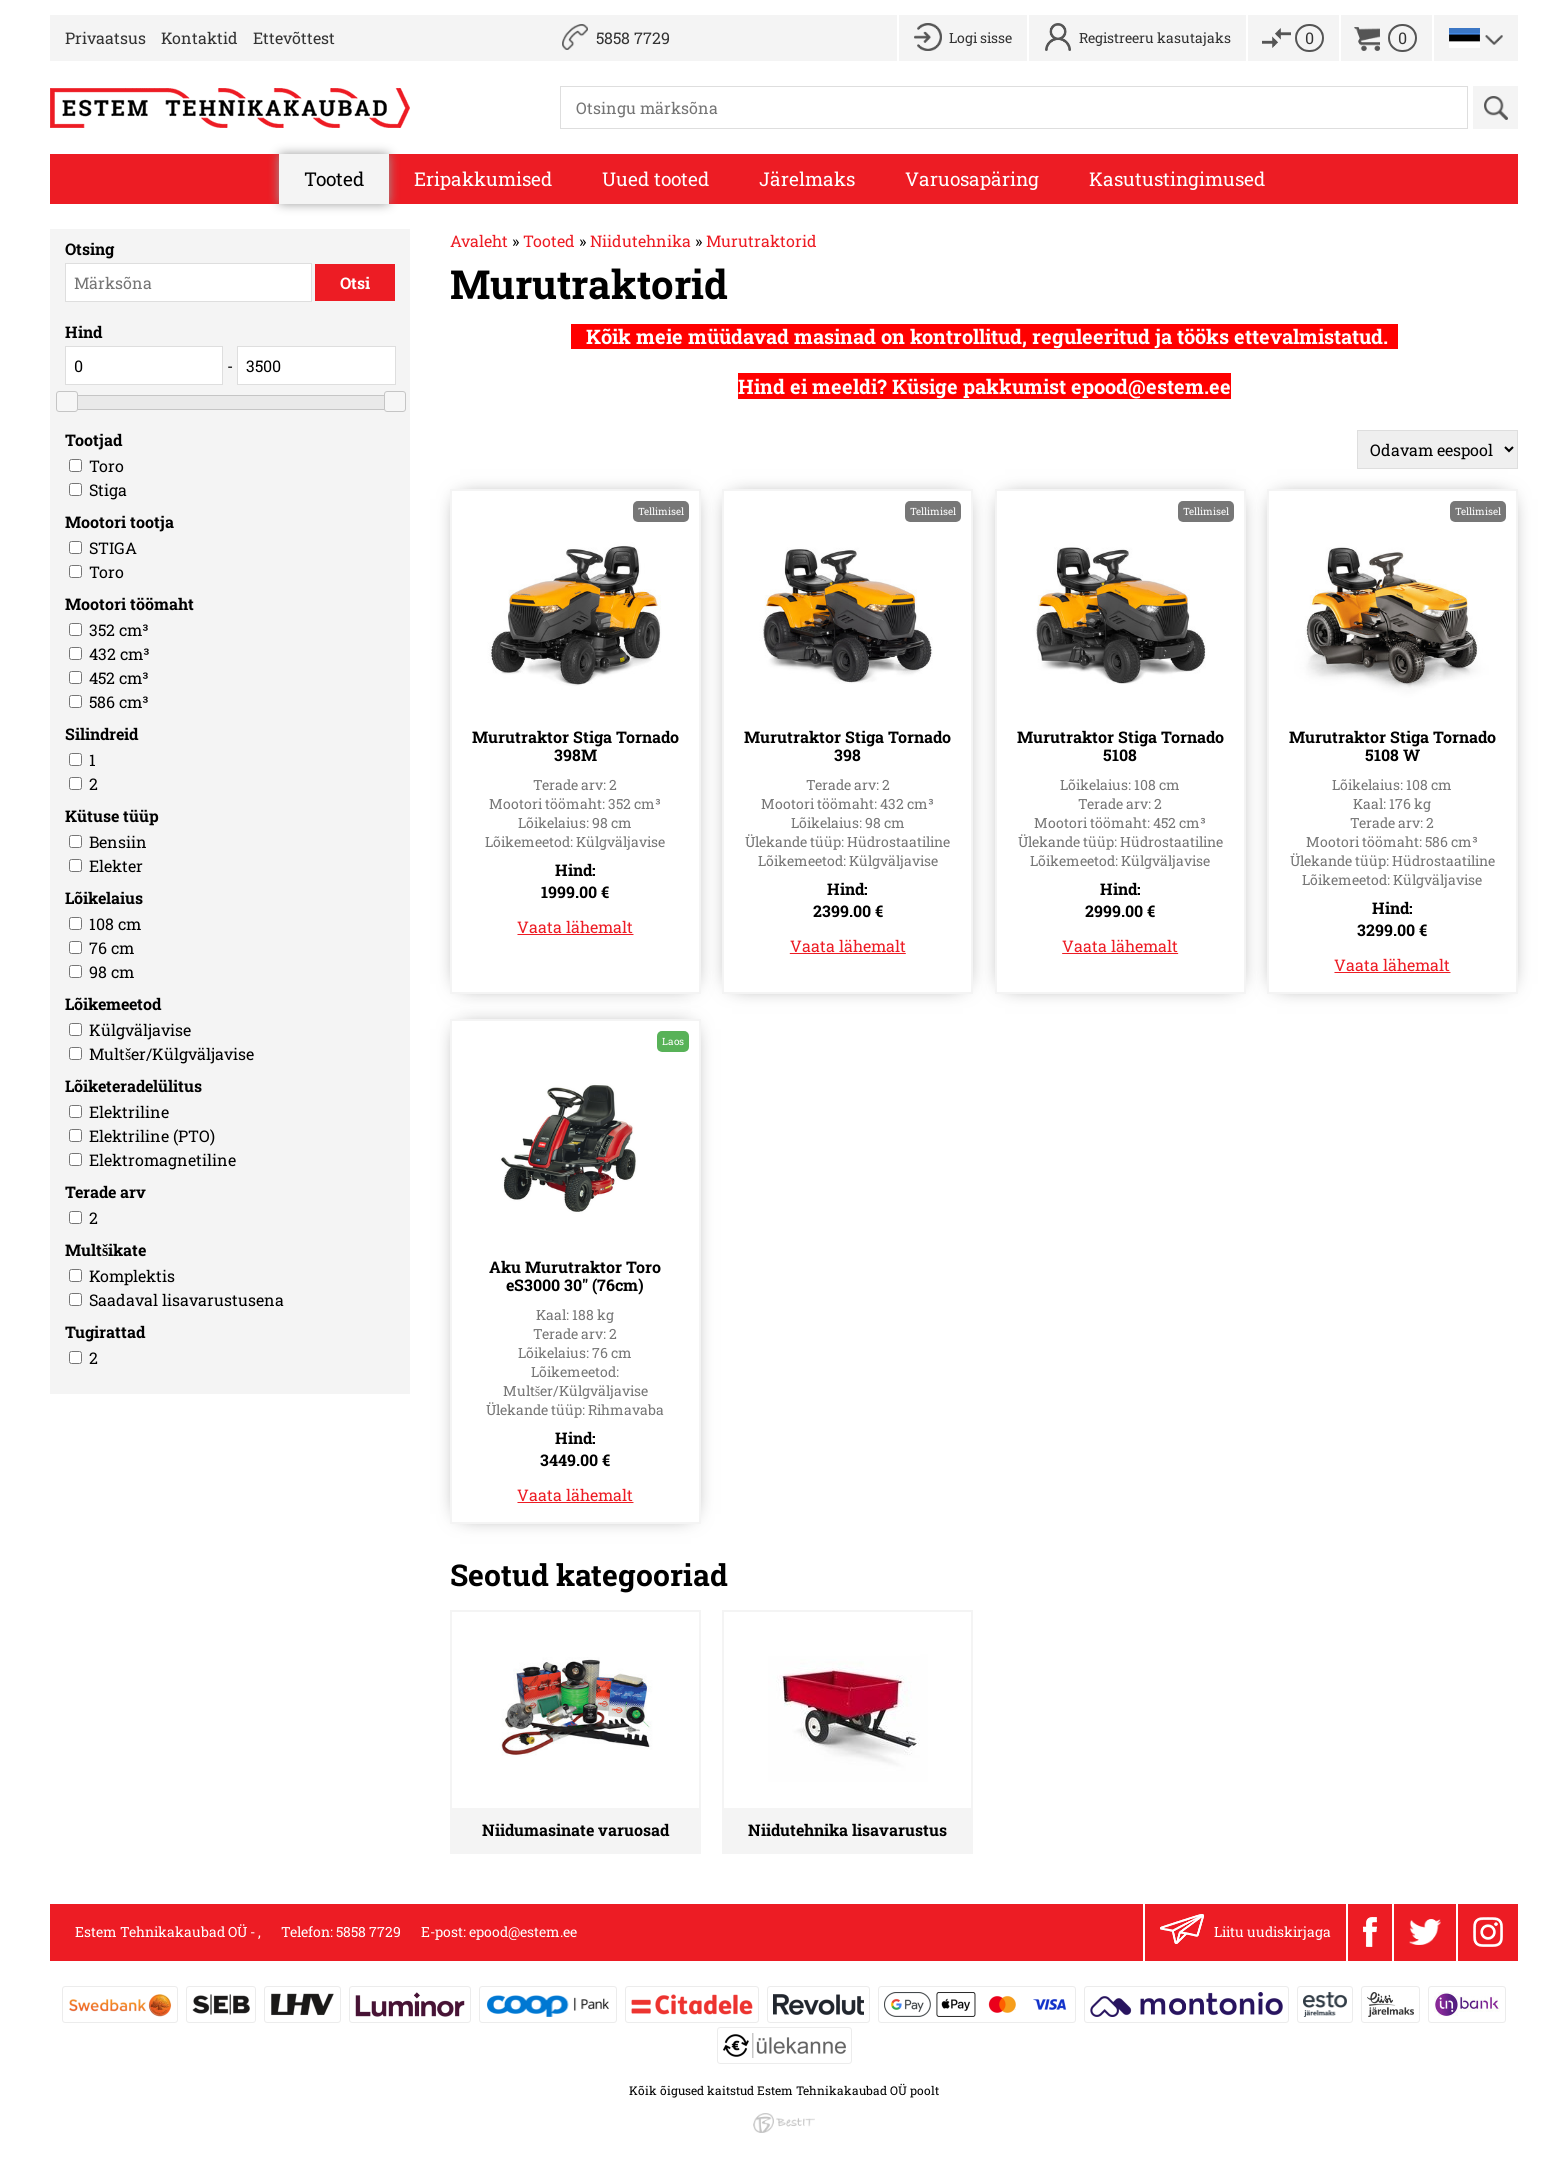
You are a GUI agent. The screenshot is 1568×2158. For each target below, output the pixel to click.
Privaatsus (105, 37)
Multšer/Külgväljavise (171, 1053)
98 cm (111, 971)
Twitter (1425, 1932)
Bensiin (118, 841)
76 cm (111, 947)
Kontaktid (199, 37)
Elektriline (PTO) (152, 1135)
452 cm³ (119, 677)
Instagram (1488, 1932)
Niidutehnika (640, 240)
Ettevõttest (294, 37)
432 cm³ (119, 653)
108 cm (115, 923)
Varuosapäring (972, 178)
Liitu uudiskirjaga (1245, 1932)
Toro (106, 465)
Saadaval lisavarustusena (186, 1299)
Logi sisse (980, 37)
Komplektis (132, 1275)
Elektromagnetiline (162, 1159)
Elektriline (129, 1111)
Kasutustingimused (1177, 178)
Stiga (108, 489)
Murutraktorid (761, 240)
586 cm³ (119, 701)
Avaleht (479, 240)
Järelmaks (807, 178)
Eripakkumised (483, 178)
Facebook (1370, 1932)
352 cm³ (119, 629)
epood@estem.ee (523, 1931)
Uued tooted (655, 178)
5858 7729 (633, 37)
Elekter (116, 865)
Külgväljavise (140, 1029)
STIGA (113, 547)
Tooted (334, 178)
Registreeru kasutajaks (1155, 37)
